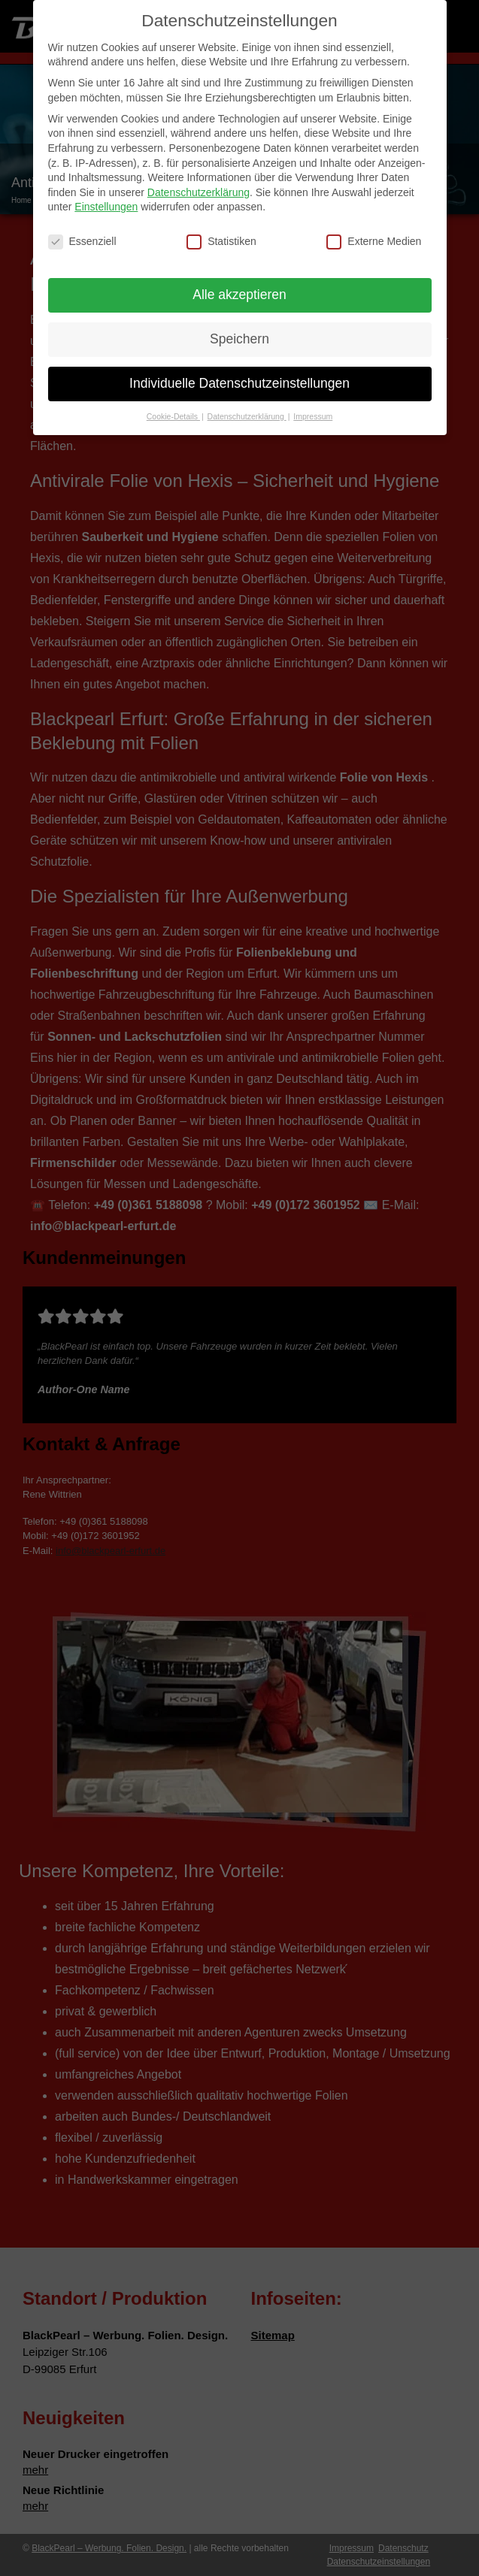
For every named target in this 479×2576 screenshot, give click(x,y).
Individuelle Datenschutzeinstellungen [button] (239, 377)
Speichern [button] (239, 332)
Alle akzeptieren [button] (239, 288)
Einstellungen (106, 201)
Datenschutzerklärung (198, 186)
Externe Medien (373, 236)
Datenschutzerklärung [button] (247, 410)
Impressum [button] (312, 410)
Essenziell (82, 236)
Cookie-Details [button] (173, 410)
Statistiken (221, 236)
